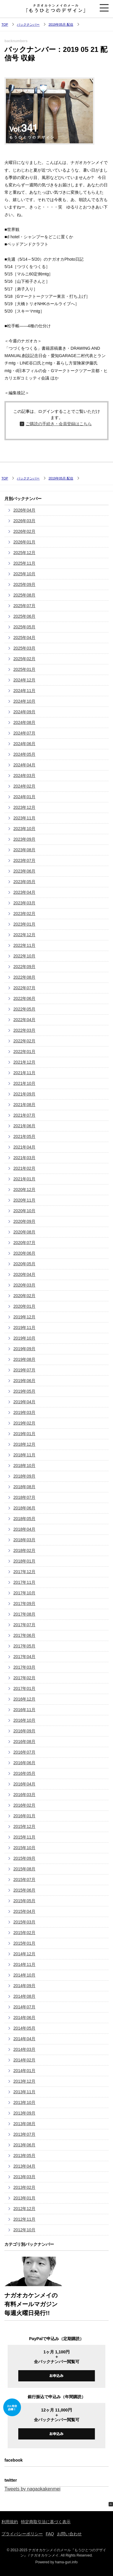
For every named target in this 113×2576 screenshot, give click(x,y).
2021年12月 (24, 1062)
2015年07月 (24, 1879)
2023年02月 (24, 913)
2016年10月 (24, 1720)
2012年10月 (24, 2229)
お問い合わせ (69, 2533)
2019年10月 (24, 1338)
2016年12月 (24, 1699)
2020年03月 (24, 1285)
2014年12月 (24, 1953)
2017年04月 (24, 1656)
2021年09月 (24, 1094)
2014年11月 (24, 1964)
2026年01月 (24, 542)
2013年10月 (24, 2102)
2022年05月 (24, 1009)
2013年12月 (24, 2081)
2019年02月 (24, 1423)
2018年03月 (24, 1539)
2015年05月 (24, 1900)
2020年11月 (24, 1200)
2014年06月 (24, 2017)
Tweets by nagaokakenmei (32, 2488)
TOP (4, 24)
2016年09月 (24, 1731)
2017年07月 (24, 1624)
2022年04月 (24, 1019)
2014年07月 (24, 2007)
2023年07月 (24, 860)
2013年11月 (24, 2091)
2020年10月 (24, 1210)
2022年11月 (24, 945)
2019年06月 (24, 1380)
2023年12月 (24, 807)
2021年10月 (24, 1083)
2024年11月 (24, 690)
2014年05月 (24, 2028)
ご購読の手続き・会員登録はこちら (59, 423)
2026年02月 (24, 531)
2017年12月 (24, 1571)
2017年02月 (24, 1677)
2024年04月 (24, 765)
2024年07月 (24, 733)
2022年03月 (24, 1030)
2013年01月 (24, 2198)
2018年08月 (24, 1486)
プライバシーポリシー (22, 2533)
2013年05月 (24, 2155)
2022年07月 (24, 987)
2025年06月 (24, 616)
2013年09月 (24, 2113)
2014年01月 (24, 2070)
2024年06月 (24, 743)
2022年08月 (24, 977)
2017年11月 (24, 1582)
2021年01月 (24, 1179)
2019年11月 (24, 1327)
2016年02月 (24, 1805)
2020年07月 (24, 1242)
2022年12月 (24, 934)
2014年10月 (24, 1975)
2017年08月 (24, 1614)
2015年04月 (24, 1911)
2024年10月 (24, 701)
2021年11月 (24, 1072)
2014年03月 (24, 2049)
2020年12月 (24, 1189)
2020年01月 (24, 1306)
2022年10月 (24, 956)
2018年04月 (24, 1529)
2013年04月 (24, 2166)
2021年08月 (24, 1104)
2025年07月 (24, 605)
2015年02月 (24, 1932)
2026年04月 (24, 510)
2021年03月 (24, 1157)
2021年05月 (24, 1136)
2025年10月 (24, 573)
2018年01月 (24, 1561)
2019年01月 (24, 1433)
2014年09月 (24, 1985)
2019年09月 (24, 1348)
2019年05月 (24, 1391)
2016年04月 (24, 1784)
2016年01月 (24, 1815)
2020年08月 (24, 1232)
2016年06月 (24, 1762)
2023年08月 (24, 849)
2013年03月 (24, 2176)
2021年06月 (24, 1125)
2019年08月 (24, 1359)
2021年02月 (24, 1168)
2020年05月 (24, 1263)
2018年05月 (24, 1518)
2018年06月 (24, 1508)
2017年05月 (24, 1646)
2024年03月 (24, 775)
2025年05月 (24, 627)
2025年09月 (24, 584)
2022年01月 (24, 1051)
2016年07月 (24, 1752)
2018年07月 (24, 1497)
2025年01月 (24, 669)
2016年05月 (24, 1773)
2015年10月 (24, 1847)
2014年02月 (24, 2060)
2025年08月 (24, 595)
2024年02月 (24, 786)
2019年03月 (24, 1412)
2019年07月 (24, 1370)
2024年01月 (24, 796)
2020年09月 (24, 1221)
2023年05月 (24, 881)
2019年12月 (24, 1317)
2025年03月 (24, 648)
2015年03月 (24, 1922)
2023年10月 (24, 828)
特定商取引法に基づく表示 (46, 2521)
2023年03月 (24, 903)
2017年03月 (24, 1667)
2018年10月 (24, 1465)
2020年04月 (24, 1274)
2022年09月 (24, 966)
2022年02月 (24, 1041)
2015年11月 (24, 1837)
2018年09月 (24, 1476)
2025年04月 (24, 637)
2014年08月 (24, 1996)
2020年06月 (24, 1253)
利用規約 (9, 2521)
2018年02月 (24, 1550)
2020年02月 (24, 1295)
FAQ (50, 2533)
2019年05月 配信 (60, 24)
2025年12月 (24, 552)
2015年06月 (24, 1890)
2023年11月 (24, 818)
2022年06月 (24, 998)
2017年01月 (24, 1688)
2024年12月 (24, 680)
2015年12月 (24, 1826)
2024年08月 (24, 722)
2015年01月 (24, 1943)
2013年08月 (24, 2123)
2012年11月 (24, 2219)
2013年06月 (24, 2145)
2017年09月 (24, 1603)
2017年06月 (24, 1635)
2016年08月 (24, 1741)
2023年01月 (24, 924)
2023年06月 (24, 871)
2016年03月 (24, 1794)
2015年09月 (24, 1858)
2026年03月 (24, 520)
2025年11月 (24, 563)
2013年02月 (24, 2187)
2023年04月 (24, 892)
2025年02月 (24, 658)
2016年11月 (24, 1709)
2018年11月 (24, 1455)
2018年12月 (24, 1444)
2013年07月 (24, 2134)
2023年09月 (24, 839)
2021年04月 (24, 1147)
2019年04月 (24, 1401)
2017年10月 (24, 1593)
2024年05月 (24, 754)
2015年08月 (24, 1869)
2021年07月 (24, 1115)
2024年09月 (24, 711)
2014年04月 (24, 2038)
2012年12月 (24, 2208)
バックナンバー (28, 24)
